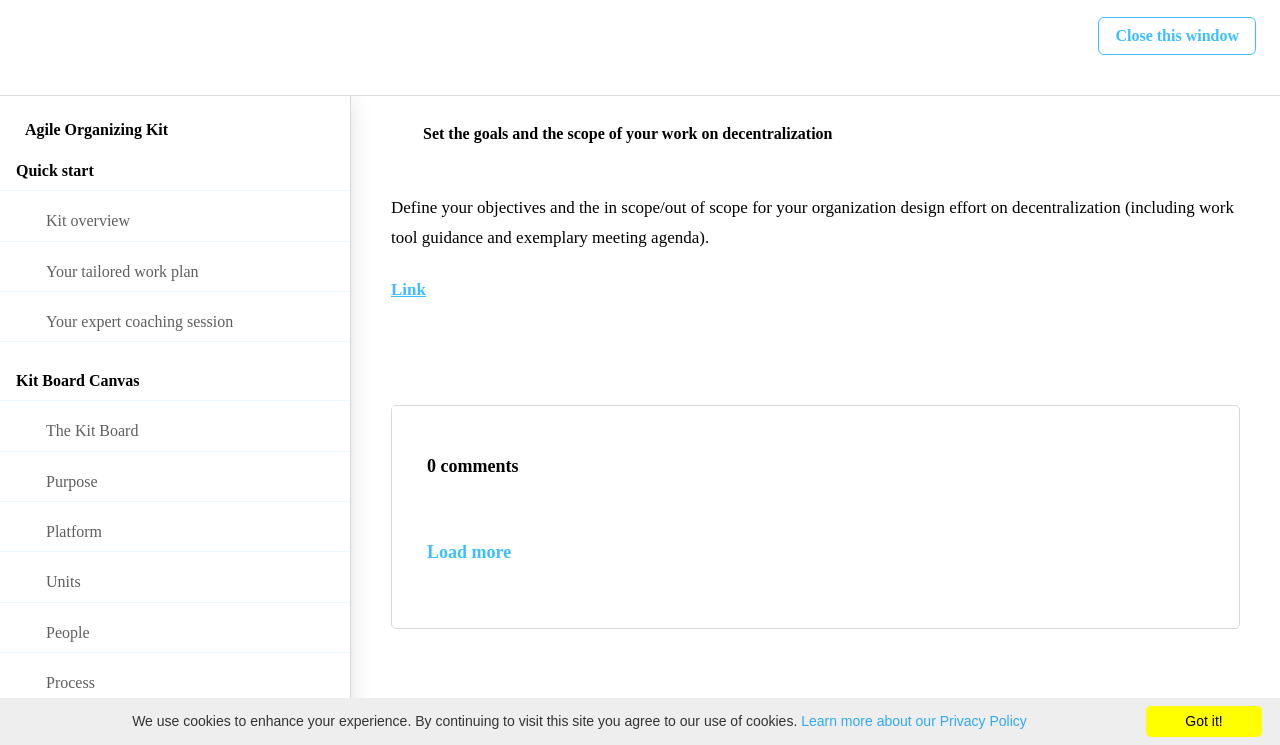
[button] (37, 47)
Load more (469, 552)
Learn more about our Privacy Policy (914, 721)
